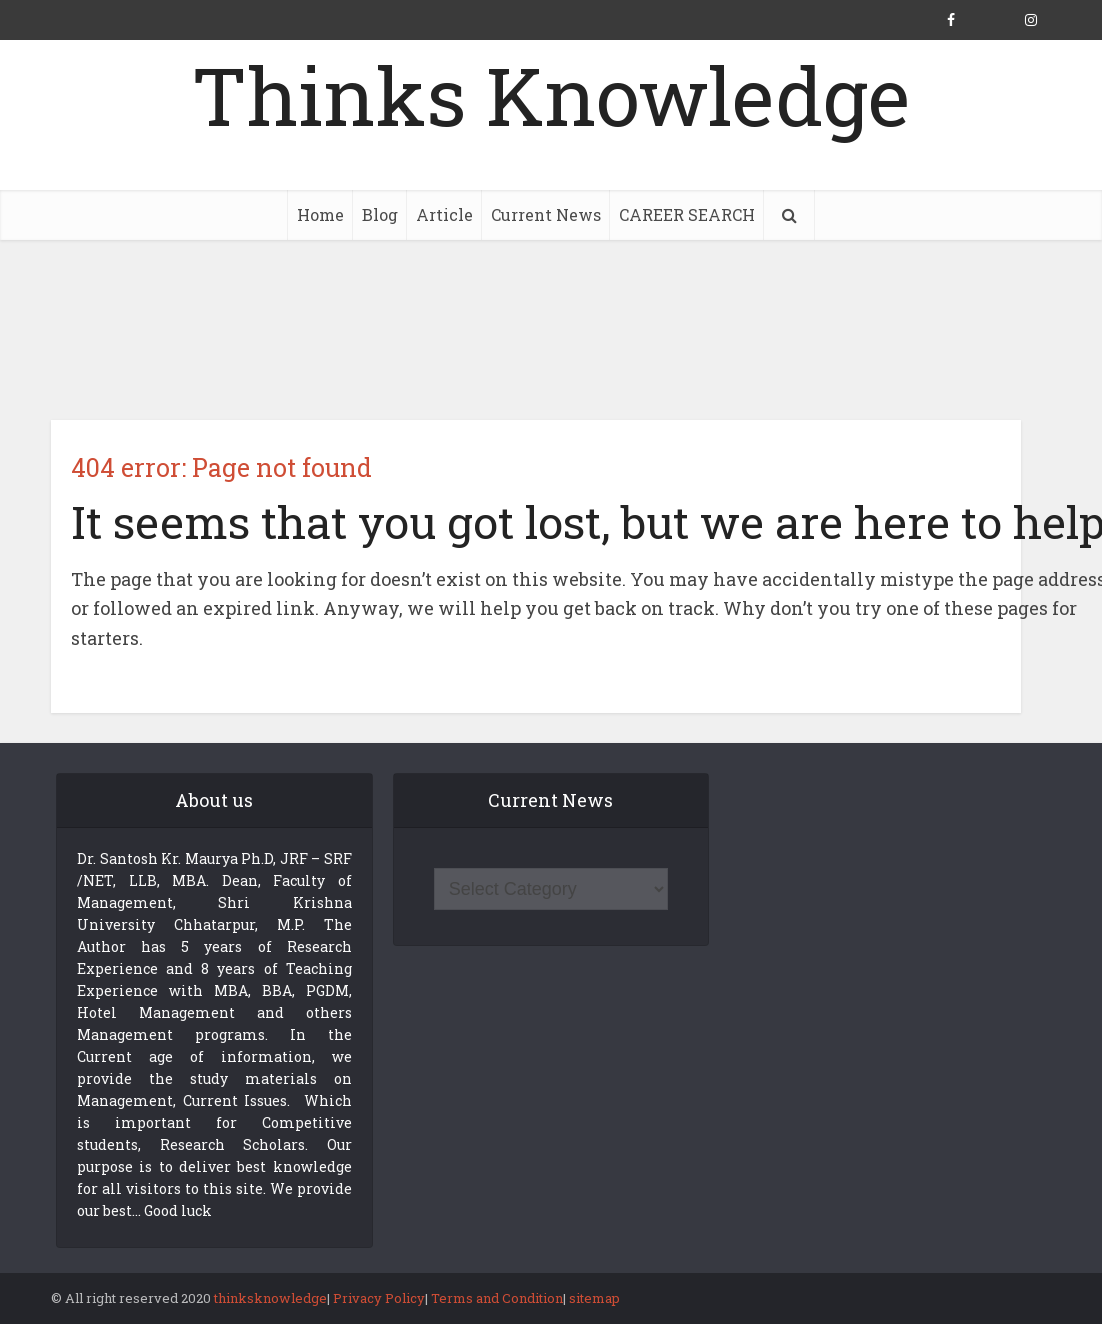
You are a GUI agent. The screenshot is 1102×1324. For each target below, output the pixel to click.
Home (320, 214)
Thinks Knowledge (551, 95)
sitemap (594, 1298)
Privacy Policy (379, 1298)
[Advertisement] (551, 330)
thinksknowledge (270, 1298)
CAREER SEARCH (687, 214)
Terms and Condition (497, 1298)
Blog (380, 214)
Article (444, 214)
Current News (546, 214)
